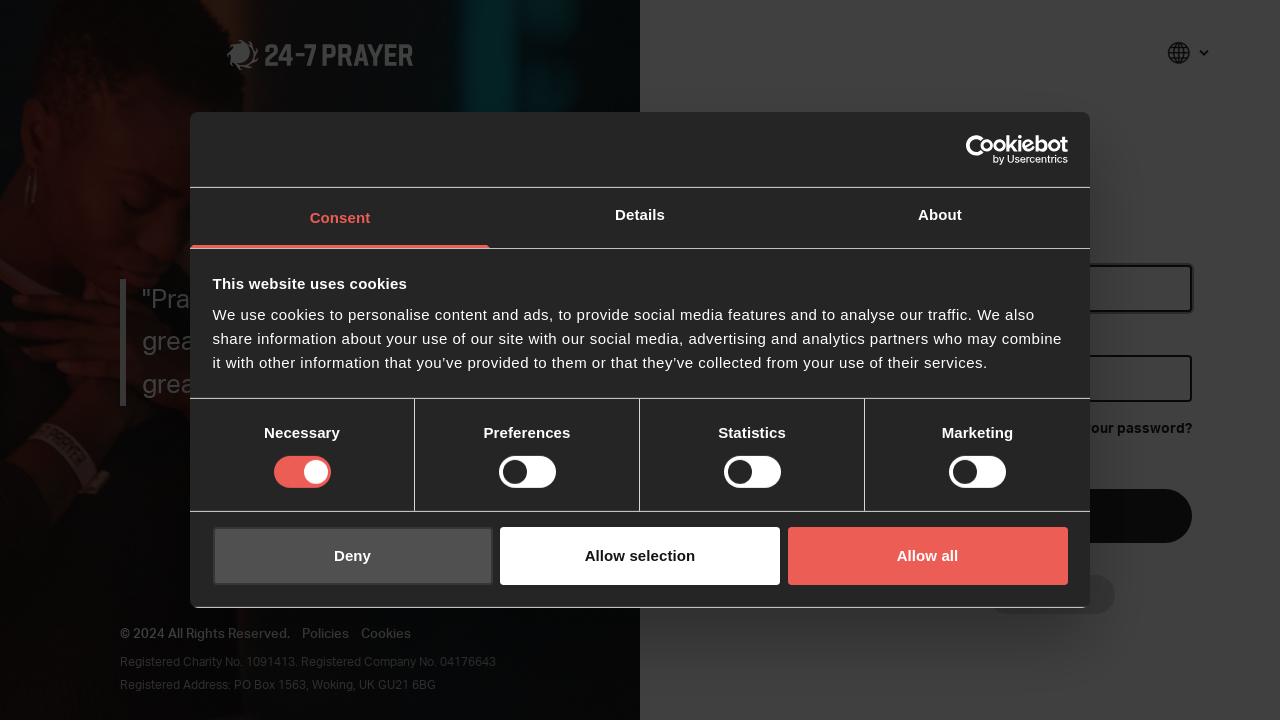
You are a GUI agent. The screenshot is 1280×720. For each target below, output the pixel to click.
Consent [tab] (340, 217)
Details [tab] (640, 214)
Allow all (928, 555)
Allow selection (640, 555)
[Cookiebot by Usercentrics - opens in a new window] (980, 149)
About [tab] (940, 214)
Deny (352, 555)
